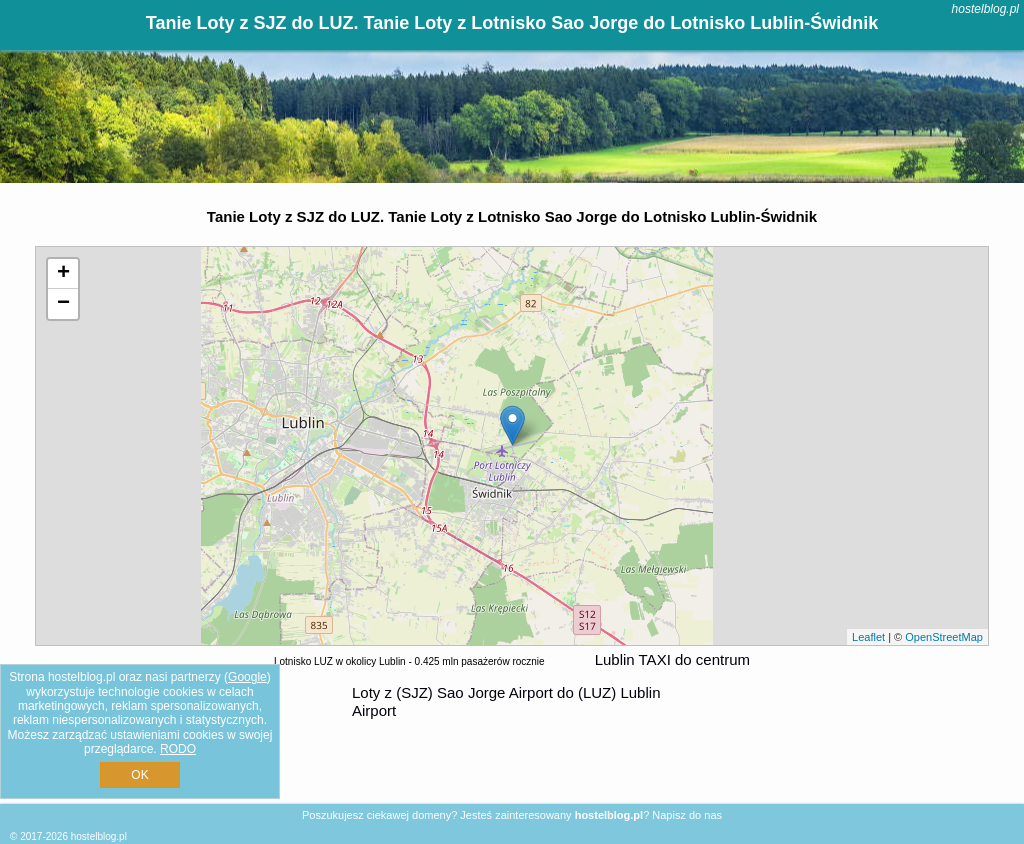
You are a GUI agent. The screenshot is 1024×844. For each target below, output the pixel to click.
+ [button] (63, 274)
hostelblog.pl (985, 9)
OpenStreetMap (944, 637)
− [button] (63, 304)
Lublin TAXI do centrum (672, 659)
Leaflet (868, 637)
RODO (178, 749)
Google (247, 677)
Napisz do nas (687, 815)
